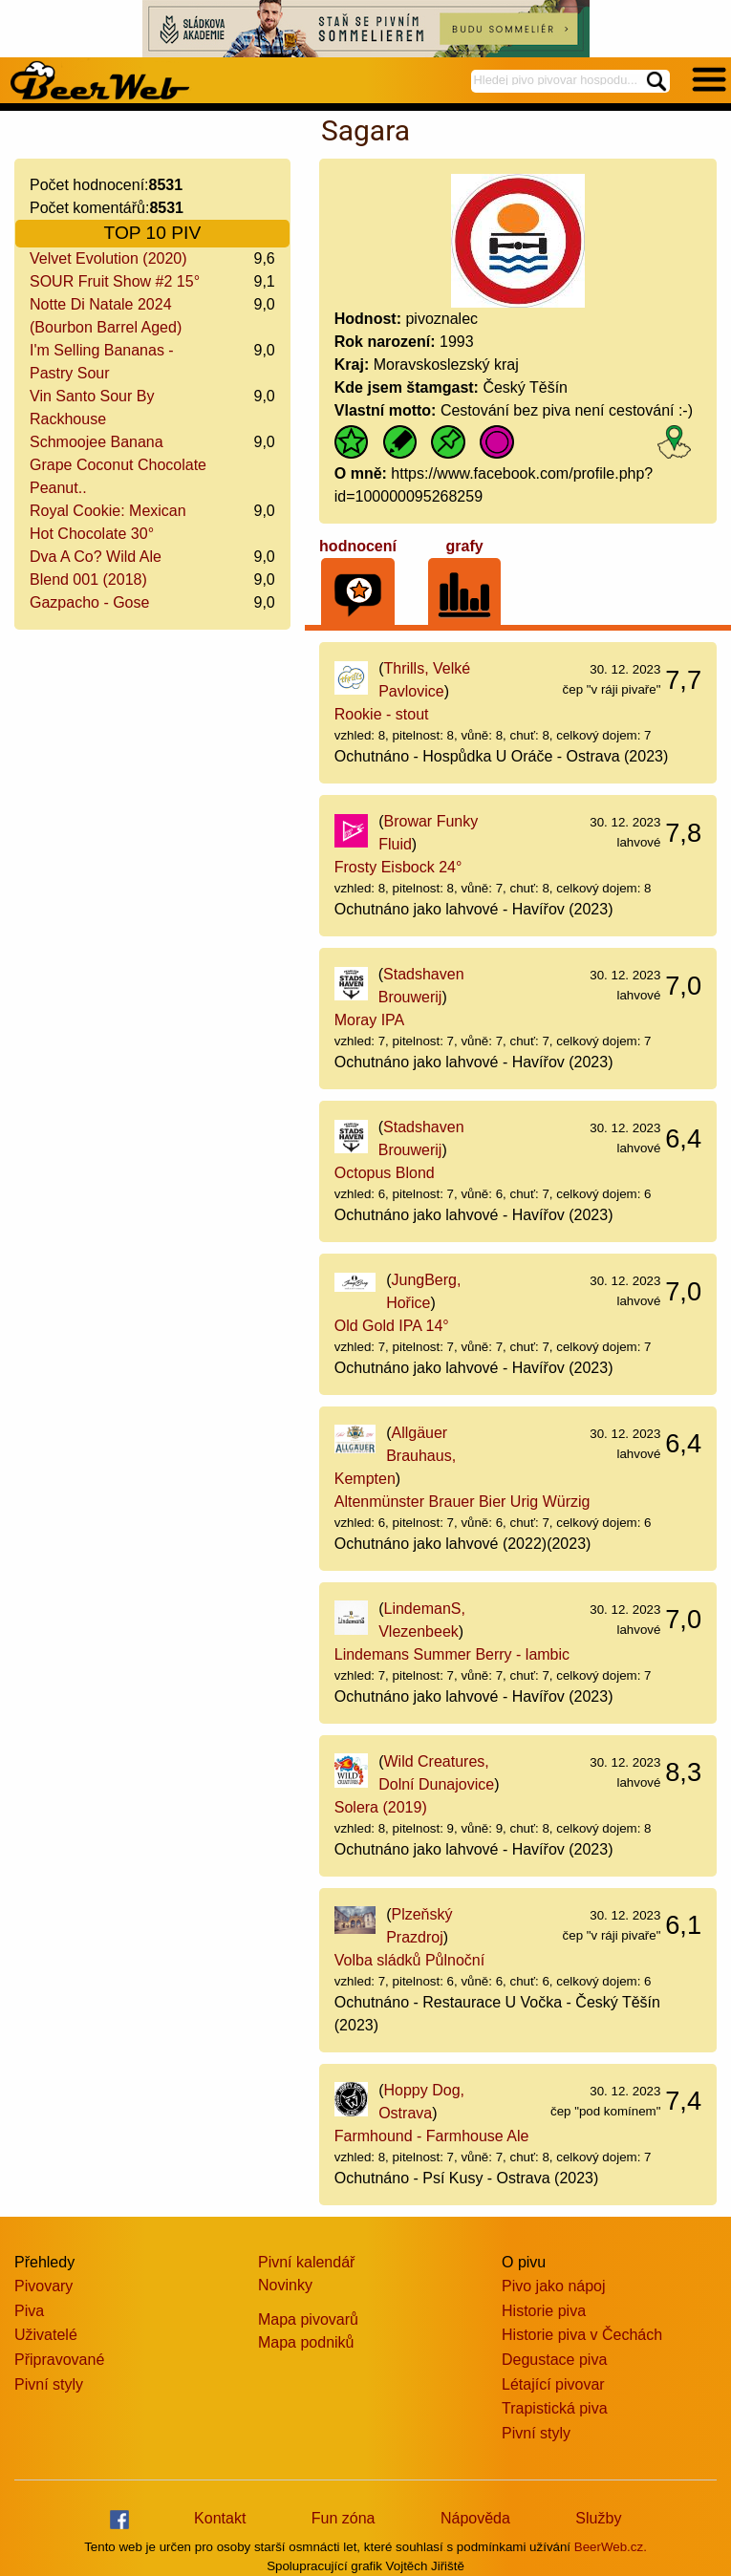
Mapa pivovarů (308, 2319)
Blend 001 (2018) (88, 579)
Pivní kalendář (306, 2262)
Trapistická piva (555, 2408)
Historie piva (544, 2311)
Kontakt (220, 2518)
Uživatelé (45, 2335)
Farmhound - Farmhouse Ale (431, 2136)
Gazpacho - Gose (89, 602)
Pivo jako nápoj (554, 2286)
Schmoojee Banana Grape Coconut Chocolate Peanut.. (118, 465)
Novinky (285, 2285)
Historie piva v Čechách (582, 2335)
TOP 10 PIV (153, 233)
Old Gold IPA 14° (391, 1326)
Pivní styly (48, 2384)
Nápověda (475, 2518)
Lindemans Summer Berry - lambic (452, 1654)
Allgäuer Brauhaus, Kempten (395, 1456)
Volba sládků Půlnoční (409, 1960)
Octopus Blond (384, 1173)
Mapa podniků (306, 2342)
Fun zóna (344, 2518)
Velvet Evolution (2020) (108, 258)
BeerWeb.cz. (610, 2547)
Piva (29, 2311)
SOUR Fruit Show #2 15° (115, 281)
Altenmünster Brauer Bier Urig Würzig (462, 1501)
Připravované (59, 2359)
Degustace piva (554, 2359)
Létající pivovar (553, 2384)
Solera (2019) (380, 1807)
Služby (598, 2518)
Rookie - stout (381, 714)
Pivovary (43, 2286)
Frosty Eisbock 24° (398, 867)
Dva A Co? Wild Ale (95, 556)
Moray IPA (369, 1020)
